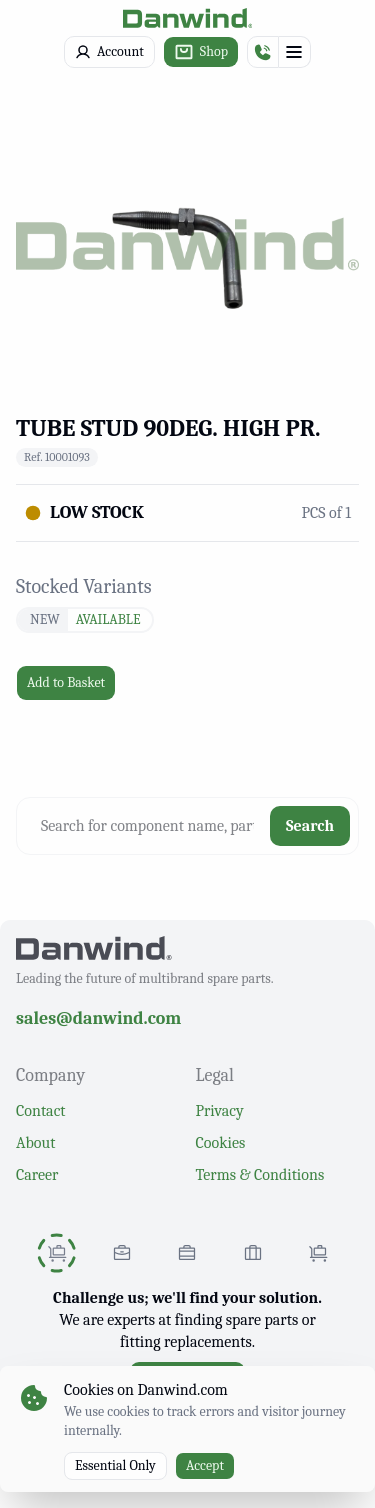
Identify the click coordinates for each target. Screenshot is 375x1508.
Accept (205, 1465)
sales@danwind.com (98, 1018)
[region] (187, 244)
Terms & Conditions (260, 1175)
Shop (201, 52)
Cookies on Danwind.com (146, 1390)
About (35, 1143)
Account (109, 51)
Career (37, 1175)
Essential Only (115, 1465)
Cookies (221, 1143)
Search (310, 826)
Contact (41, 1111)
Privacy (220, 1111)
